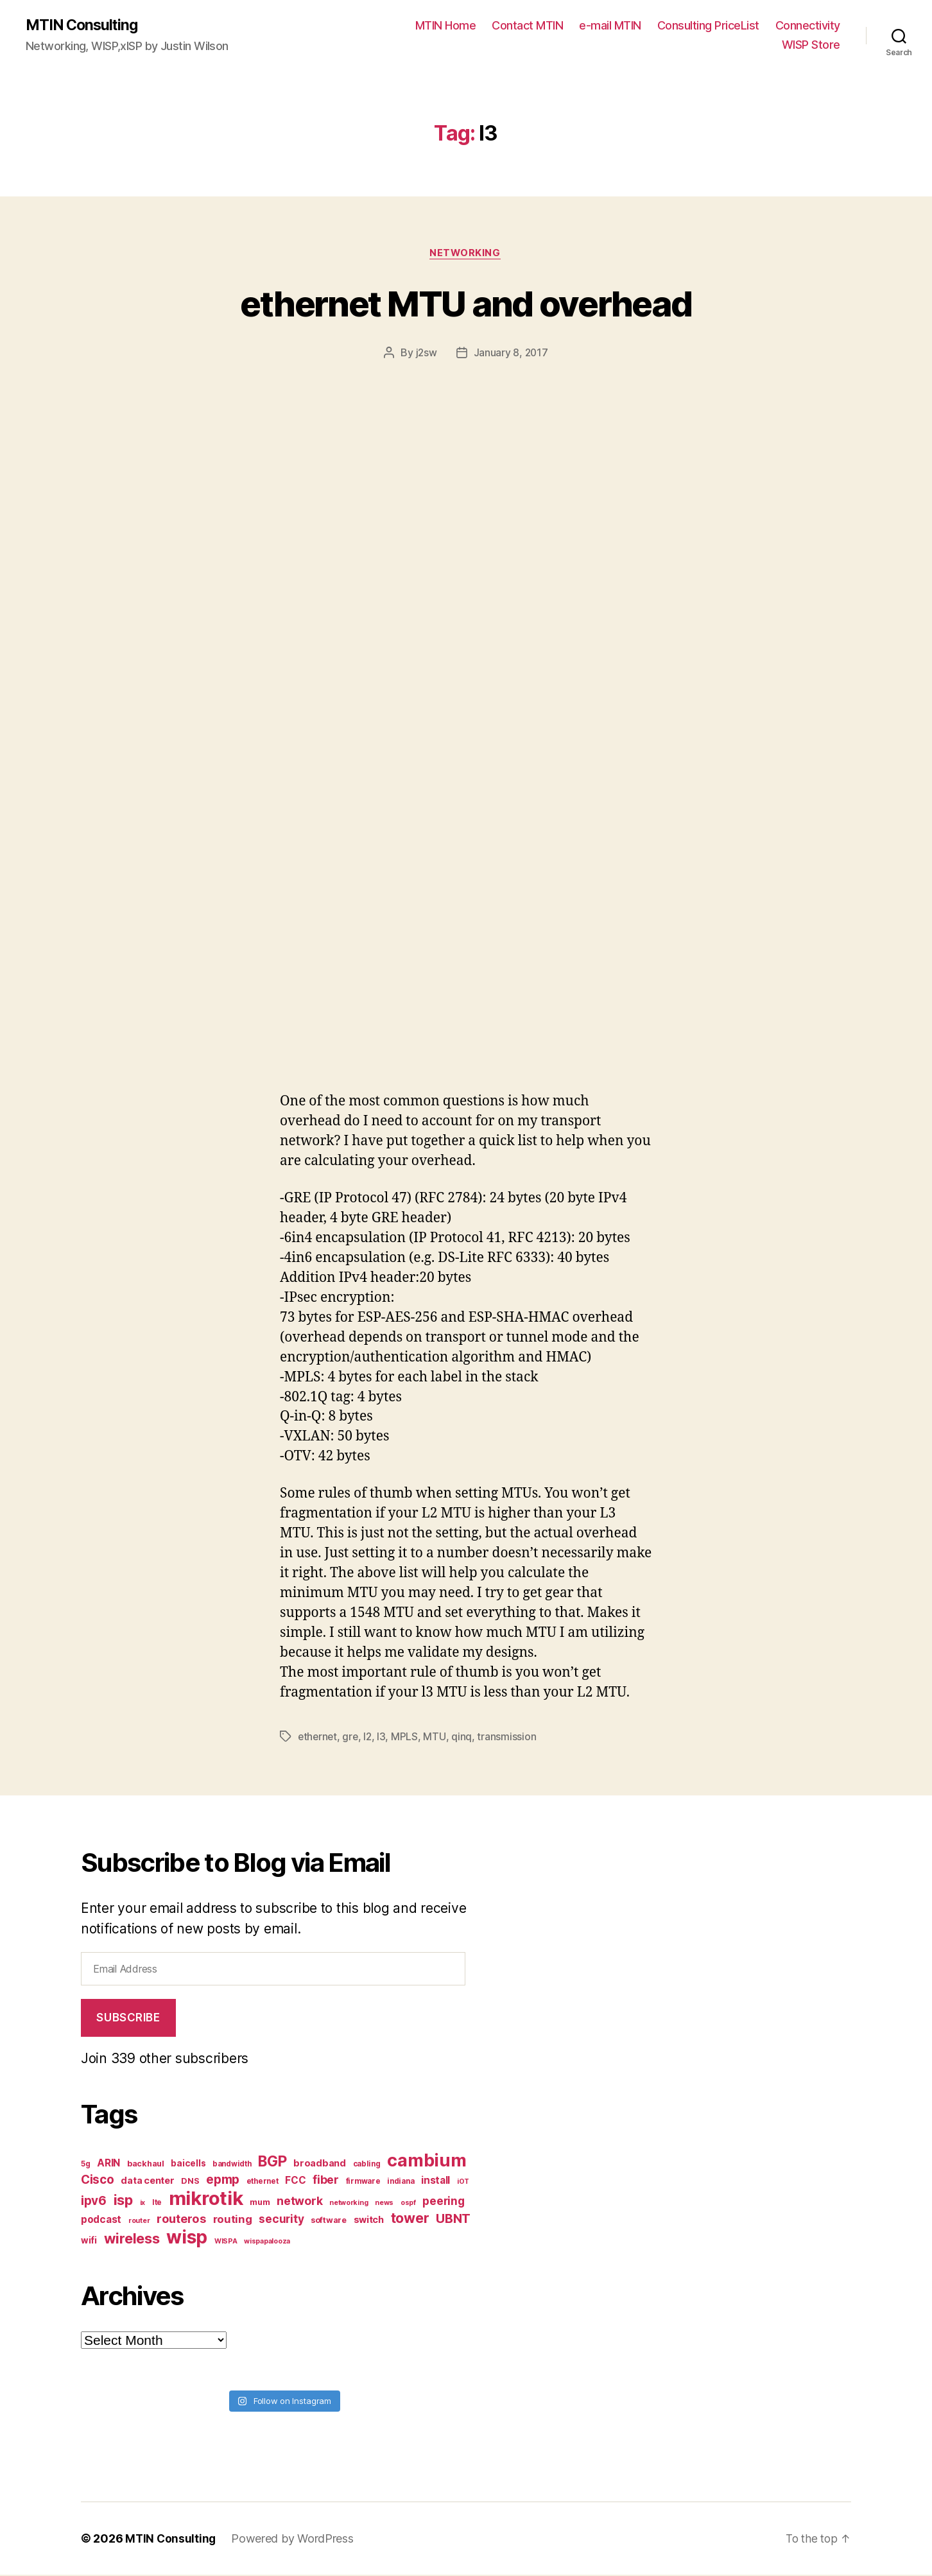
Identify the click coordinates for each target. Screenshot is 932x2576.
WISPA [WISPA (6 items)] (225, 2242)
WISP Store (811, 45)
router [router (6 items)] (139, 2222)
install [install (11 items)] (435, 2181)
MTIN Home (445, 26)
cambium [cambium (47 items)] (426, 2161)
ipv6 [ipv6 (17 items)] (94, 2202)
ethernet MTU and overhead (466, 303)
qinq (464, 1737)
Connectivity (807, 26)
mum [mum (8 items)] (260, 2203)
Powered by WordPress (294, 2539)
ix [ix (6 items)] (142, 2204)
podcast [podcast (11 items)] (101, 2221)
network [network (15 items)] (299, 2202)
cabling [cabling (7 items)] (367, 2165)
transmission (509, 1737)
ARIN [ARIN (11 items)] (108, 2164)
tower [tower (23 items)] (410, 2219)
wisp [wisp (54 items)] (186, 2238)
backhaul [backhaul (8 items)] (145, 2165)
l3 (384, 1737)
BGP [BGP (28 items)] (272, 2163)
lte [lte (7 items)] (157, 2203)
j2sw (425, 354)
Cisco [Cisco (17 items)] (97, 2181)
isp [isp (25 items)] (123, 2201)
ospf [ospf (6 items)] (408, 2204)
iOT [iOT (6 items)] (463, 2183)
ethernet (318, 1737)
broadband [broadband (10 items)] (319, 2164)
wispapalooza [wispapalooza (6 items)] (267, 2242)
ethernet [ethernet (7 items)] (262, 2182)
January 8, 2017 (511, 354)
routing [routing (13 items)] (232, 2220)
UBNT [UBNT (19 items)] (453, 2219)
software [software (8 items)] (329, 2221)
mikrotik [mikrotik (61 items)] (206, 2199)
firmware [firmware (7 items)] (363, 2182)
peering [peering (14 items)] (443, 2202)
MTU (437, 1737)
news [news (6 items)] (384, 2204)
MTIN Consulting (84, 25)
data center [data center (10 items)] (147, 2181)
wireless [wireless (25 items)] (132, 2239)
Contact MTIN (527, 26)
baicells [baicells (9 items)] (188, 2164)
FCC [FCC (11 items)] (295, 2181)
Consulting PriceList (708, 26)
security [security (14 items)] (281, 2220)
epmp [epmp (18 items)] (222, 2180)
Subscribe (128, 2018)
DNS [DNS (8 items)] (190, 2182)
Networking (466, 254)
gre (352, 1737)
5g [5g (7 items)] (85, 2165)
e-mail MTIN (610, 26)
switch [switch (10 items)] (369, 2220)
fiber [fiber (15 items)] (326, 2181)
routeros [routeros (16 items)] (181, 2220)
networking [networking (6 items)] (348, 2204)
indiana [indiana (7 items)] (400, 2182)
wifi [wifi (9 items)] (89, 2241)
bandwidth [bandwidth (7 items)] (232, 2165)
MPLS (407, 1737)
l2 (370, 1737)
